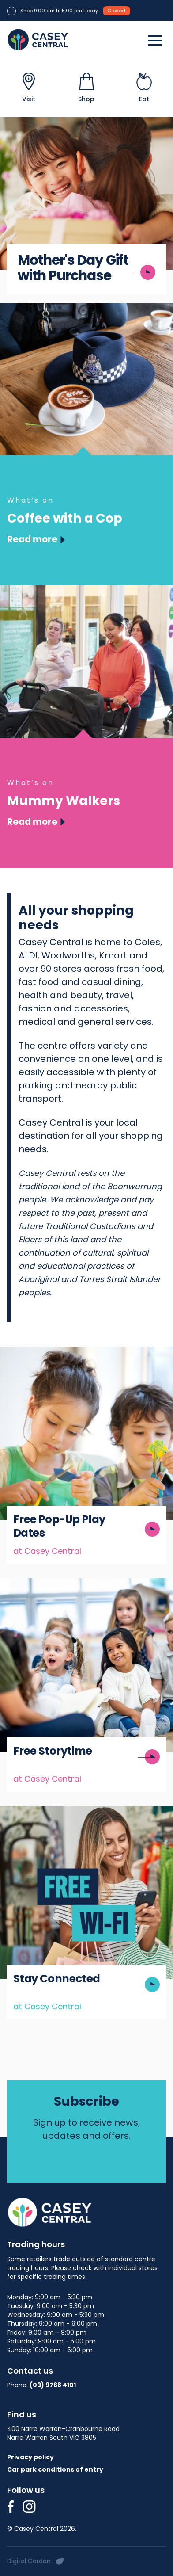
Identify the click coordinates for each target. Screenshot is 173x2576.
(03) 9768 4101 (53, 2385)
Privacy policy (30, 2457)
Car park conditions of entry (55, 2469)
